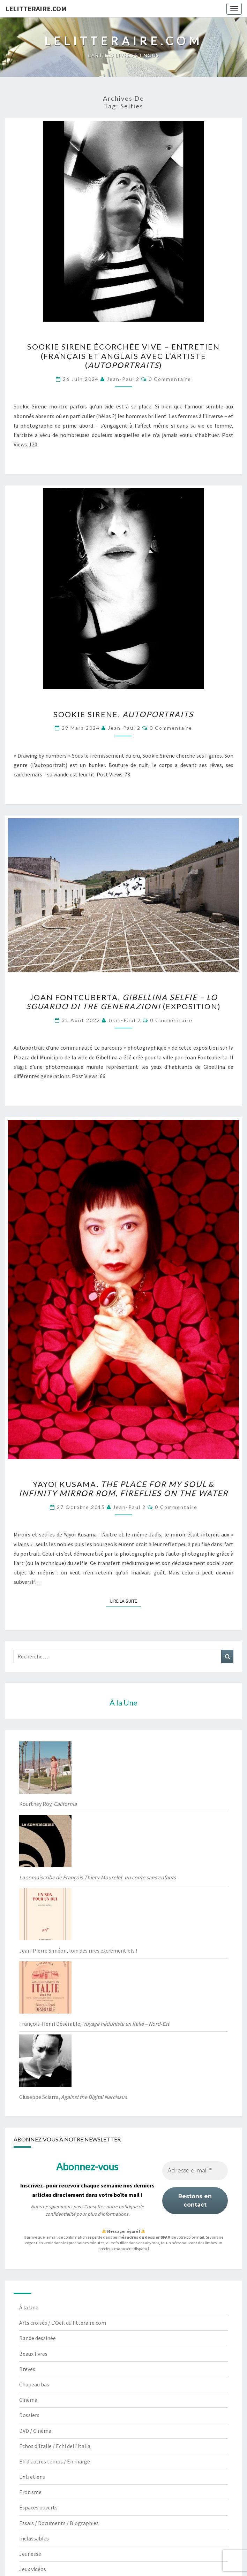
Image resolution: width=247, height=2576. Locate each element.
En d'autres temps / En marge (54, 2461)
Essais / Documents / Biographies (59, 2523)
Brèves (27, 2369)
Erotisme (30, 2492)
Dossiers (29, 2415)
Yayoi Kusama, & (123, 1488)
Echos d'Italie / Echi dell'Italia (54, 2446)
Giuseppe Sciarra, (73, 2096)
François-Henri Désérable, (94, 2023)
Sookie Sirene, (123, 714)
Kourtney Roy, (48, 1803)
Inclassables (34, 2538)
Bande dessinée (37, 2337)
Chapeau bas (34, 2384)
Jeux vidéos (32, 2569)
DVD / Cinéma (35, 2430)
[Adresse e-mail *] (195, 2171)
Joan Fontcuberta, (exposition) (123, 1001)
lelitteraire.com (36, 8)
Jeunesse (30, 2553)
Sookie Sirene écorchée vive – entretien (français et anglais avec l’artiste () (123, 356)
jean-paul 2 (123, 379)
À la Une (28, 2307)
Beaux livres (33, 2353)
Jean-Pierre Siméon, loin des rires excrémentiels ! (78, 1950)
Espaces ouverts (38, 2507)
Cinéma (28, 2399)
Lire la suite (125, 1600)
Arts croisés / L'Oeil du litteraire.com (62, 2322)
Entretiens (32, 2476)
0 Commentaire (170, 379)
